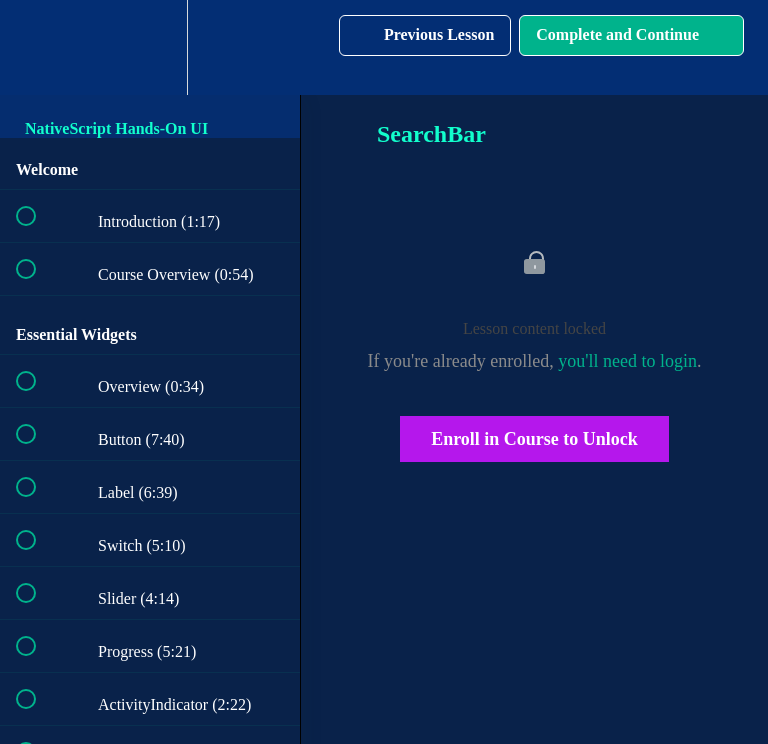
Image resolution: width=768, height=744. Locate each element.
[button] (37, 47)
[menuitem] (150, 47)
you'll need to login (627, 361)
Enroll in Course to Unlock (534, 439)
